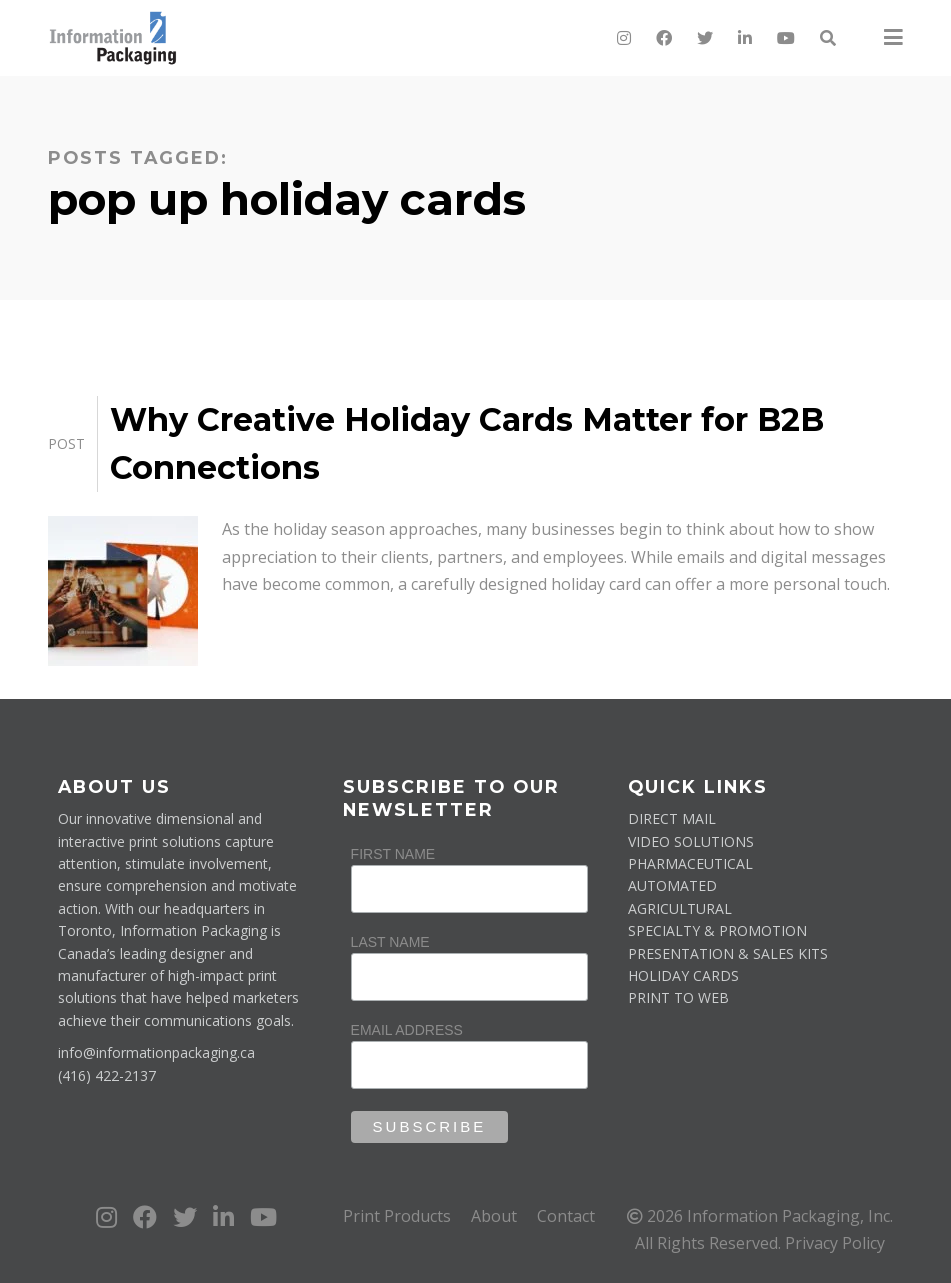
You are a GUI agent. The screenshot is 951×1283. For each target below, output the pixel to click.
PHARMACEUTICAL (690, 863)
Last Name (390, 942)
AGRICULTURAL (680, 908)
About (494, 1216)
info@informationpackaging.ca (156, 1052)
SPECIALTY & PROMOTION (717, 930)
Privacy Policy (835, 1243)
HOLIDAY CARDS (683, 975)
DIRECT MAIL (672, 818)
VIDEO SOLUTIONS (691, 841)
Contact (566, 1216)
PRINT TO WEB (678, 997)
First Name (393, 854)
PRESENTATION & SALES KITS (728, 953)
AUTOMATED (672, 885)
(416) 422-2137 (107, 1075)
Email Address (407, 1030)
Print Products (397, 1216)
